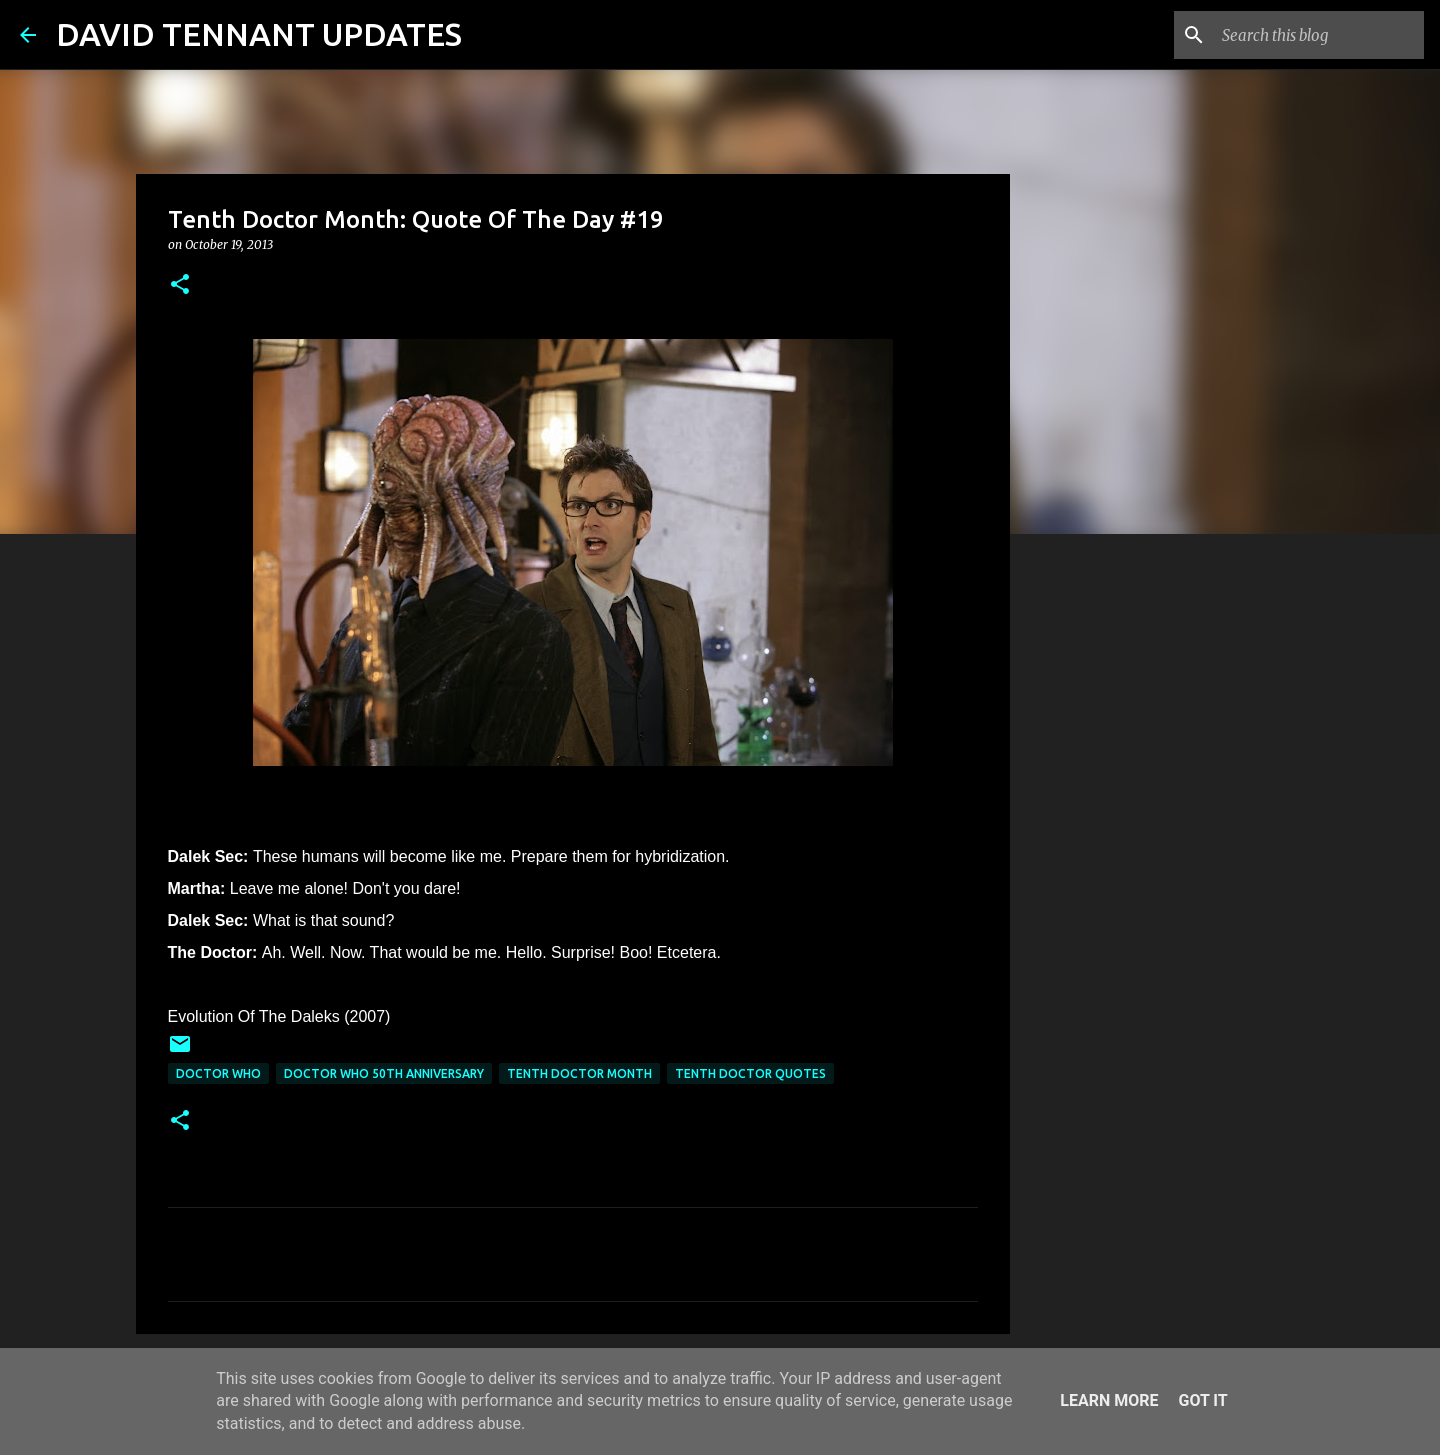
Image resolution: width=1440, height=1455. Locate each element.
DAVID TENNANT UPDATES (259, 34)
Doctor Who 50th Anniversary (384, 1073)
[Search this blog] (1319, 35)
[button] (180, 285)
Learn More (1109, 1400)
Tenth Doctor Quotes (750, 1073)
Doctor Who (218, 1073)
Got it (1202, 1400)
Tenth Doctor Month (579, 1073)
